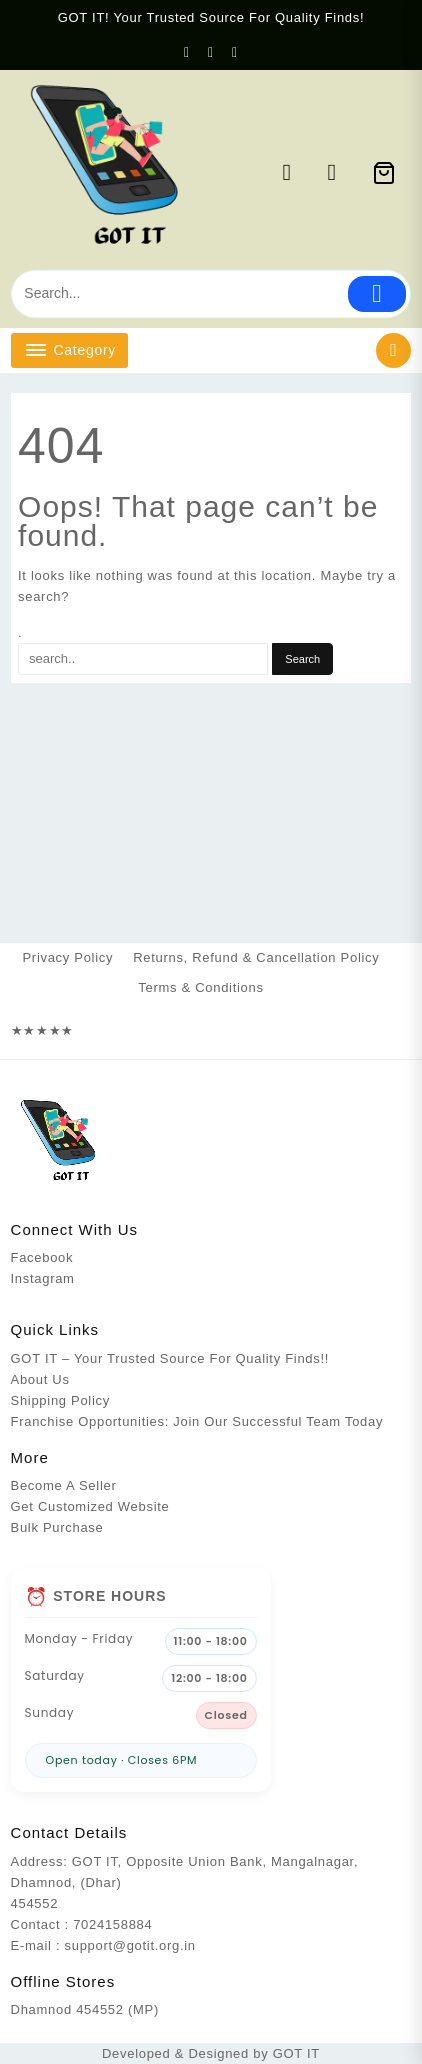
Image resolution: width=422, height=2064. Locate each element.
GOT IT (296, 2053)
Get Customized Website (90, 1506)
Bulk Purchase (57, 1527)
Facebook (42, 1257)
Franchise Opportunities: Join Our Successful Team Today (197, 1421)
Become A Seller (64, 1485)
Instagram (43, 1278)
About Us (40, 1379)
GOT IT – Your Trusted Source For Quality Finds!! (170, 1358)
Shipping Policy (60, 1400)
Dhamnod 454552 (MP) (85, 2009)
